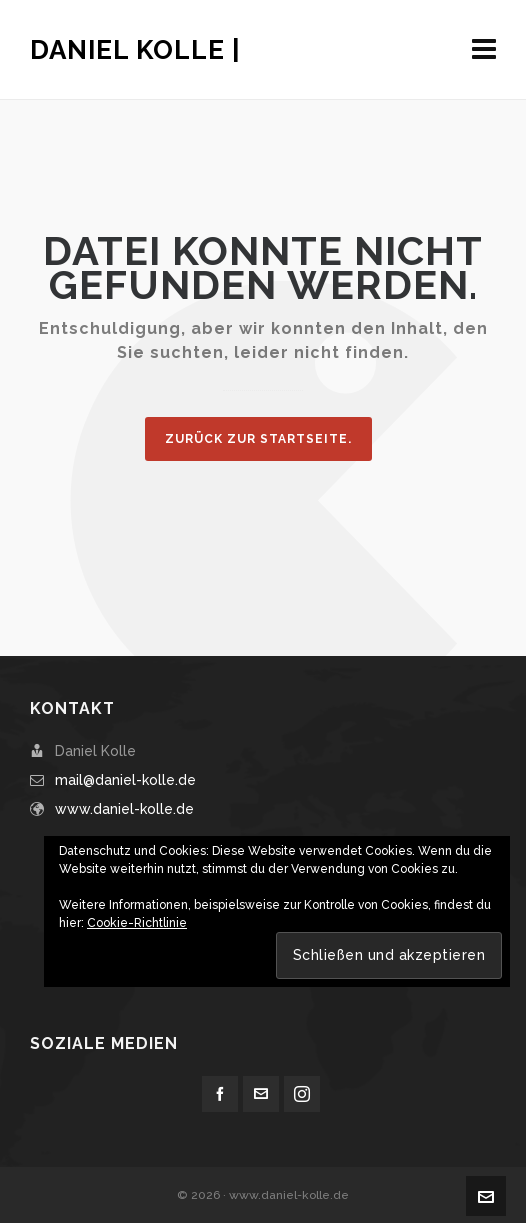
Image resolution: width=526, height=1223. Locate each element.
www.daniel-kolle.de (124, 809)
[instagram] (302, 1094)
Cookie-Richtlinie (137, 923)
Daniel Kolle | (135, 50)
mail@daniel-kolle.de (125, 780)
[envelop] (261, 1094)
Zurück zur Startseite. (258, 439)
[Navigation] (484, 50)
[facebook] (220, 1094)
